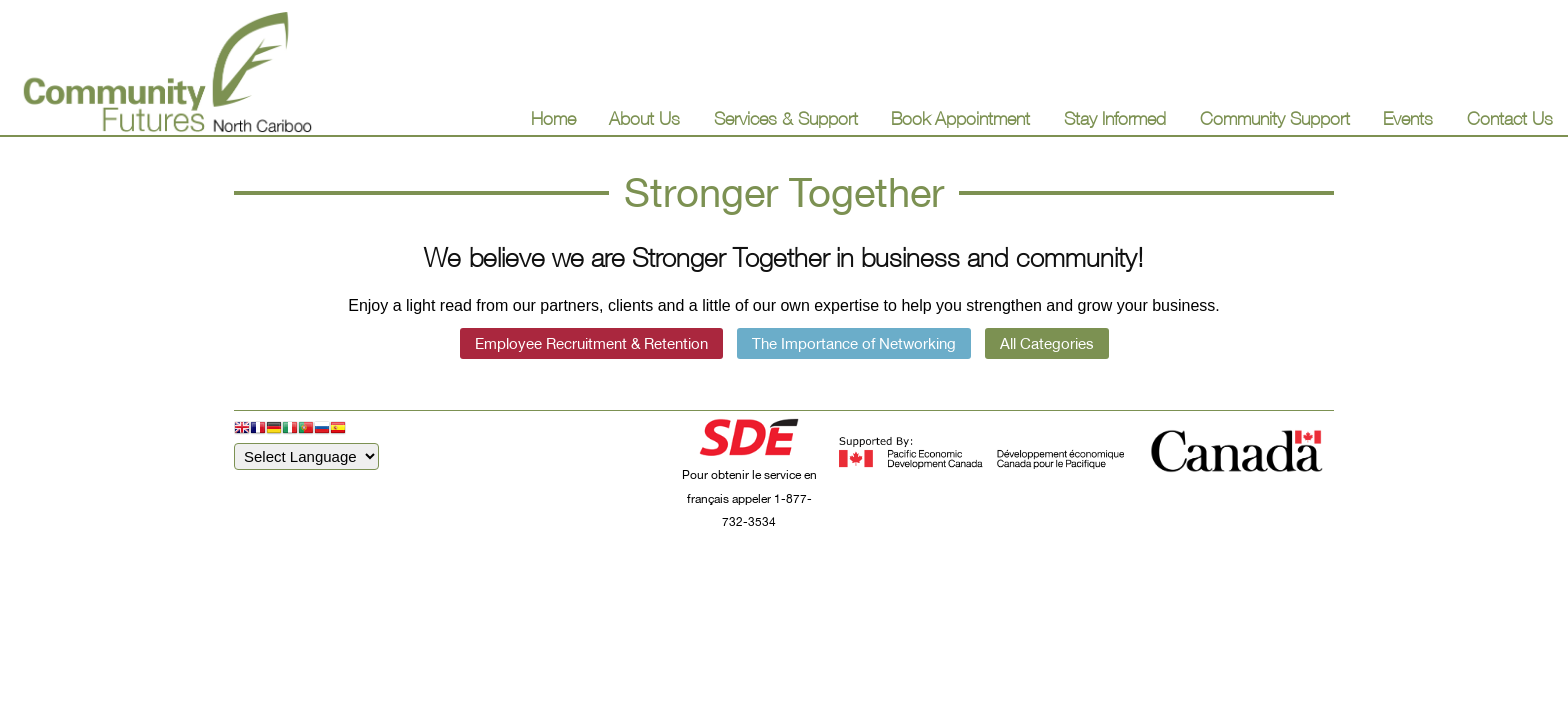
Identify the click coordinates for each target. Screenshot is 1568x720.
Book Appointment (960, 118)
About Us (644, 118)
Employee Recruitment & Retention (591, 343)
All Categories (1047, 343)
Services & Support (786, 118)
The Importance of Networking (854, 343)
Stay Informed (1115, 118)
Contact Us (1510, 118)
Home (553, 118)
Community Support (1275, 118)
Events (1408, 118)
